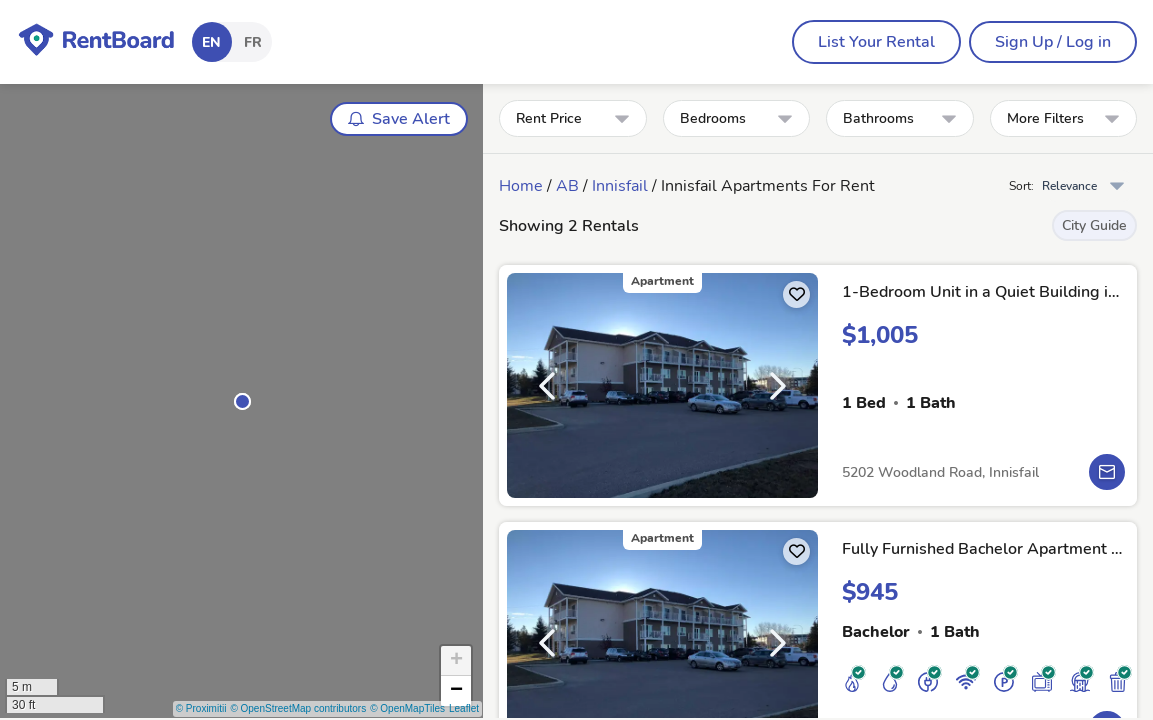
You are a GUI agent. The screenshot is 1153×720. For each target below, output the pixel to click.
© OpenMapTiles (407, 708)
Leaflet (464, 708)
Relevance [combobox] (1069, 186)
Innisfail (620, 186)
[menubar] (876, 42)
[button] (242, 401)
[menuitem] (876, 42)
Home (521, 186)
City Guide (1094, 225)
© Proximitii (201, 708)
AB (567, 186)
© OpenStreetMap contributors (298, 708)
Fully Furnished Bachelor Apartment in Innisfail (983, 549)
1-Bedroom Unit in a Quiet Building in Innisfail (983, 292)
